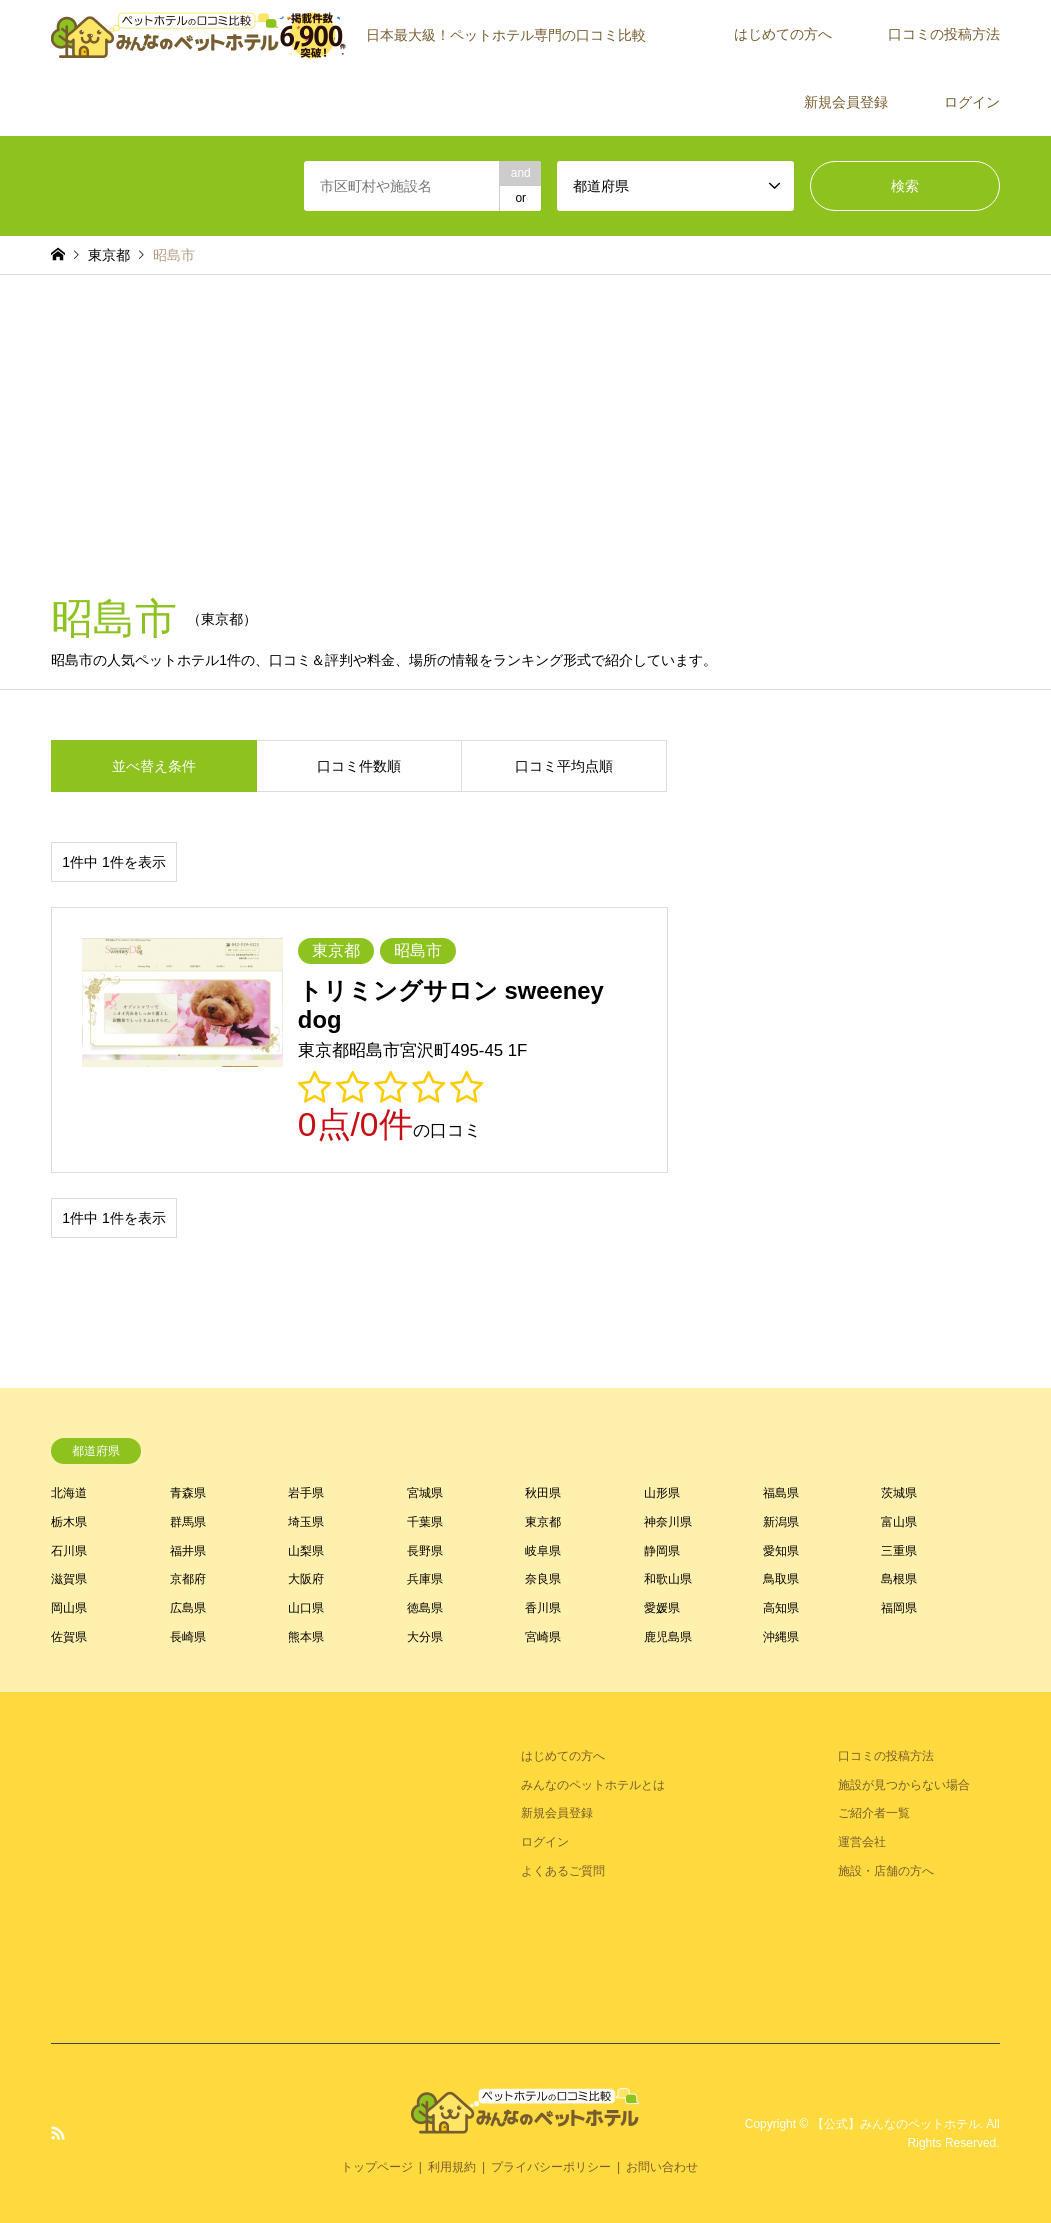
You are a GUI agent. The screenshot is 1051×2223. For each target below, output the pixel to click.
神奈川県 (668, 1522)
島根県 (899, 1579)
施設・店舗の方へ (886, 1871)
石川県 (69, 1551)
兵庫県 (425, 1579)
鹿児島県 (668, 1637)
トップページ (377, 2167)
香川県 (543, 1608)
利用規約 (452, 2167)
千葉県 (425, 1522)
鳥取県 (781, 1579)
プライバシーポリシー (551, 2167)
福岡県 (899, 1608)
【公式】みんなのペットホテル (896, 2124)
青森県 (188, 1493)
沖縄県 (781, 1637)
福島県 (781, 1493)
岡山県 (69, 1608)
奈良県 (543, 1579)
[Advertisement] (525, 425)
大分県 (425, 1637)
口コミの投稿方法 (944, 34)
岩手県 (306, 1493)
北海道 (69, 1493)
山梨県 (306, 1551)
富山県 (899, 1522)
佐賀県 (69, 1637)
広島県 (188, 1608)
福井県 (188, 1551)
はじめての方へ (783, 34)
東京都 (543, 1522)
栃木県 (69, 1522)
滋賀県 (69, 1579)
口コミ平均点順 (564, 766)
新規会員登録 (846, 102)
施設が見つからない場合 (904, 1785)
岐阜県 (543, 1551)
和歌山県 (668, 1579)
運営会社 (862, 1842)
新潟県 (781, 1522)
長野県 (425, 1551)
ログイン (972, 102)
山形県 (662, 1493)
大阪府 (306, 1579)
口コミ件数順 (359, 766)
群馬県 (188, 1522)
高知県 (781, 1608)
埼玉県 (306, 1522)
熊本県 (306, 1637)
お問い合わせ (662, 2167)
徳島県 (425, 1608)
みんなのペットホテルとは (593, 1785)
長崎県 (188, 1637)
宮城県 (425, 1493)
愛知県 (781, 1551)
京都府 (188, 1579)
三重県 (899, 1551)
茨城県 (899, 1493)
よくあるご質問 (563, 1871)
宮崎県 (543, 1637)
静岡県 (662, 1551)
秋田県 (543, 1493)
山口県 (306, 1608)
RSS (58, 2133)
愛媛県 (662, 1608)
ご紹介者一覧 (874, 1813)
